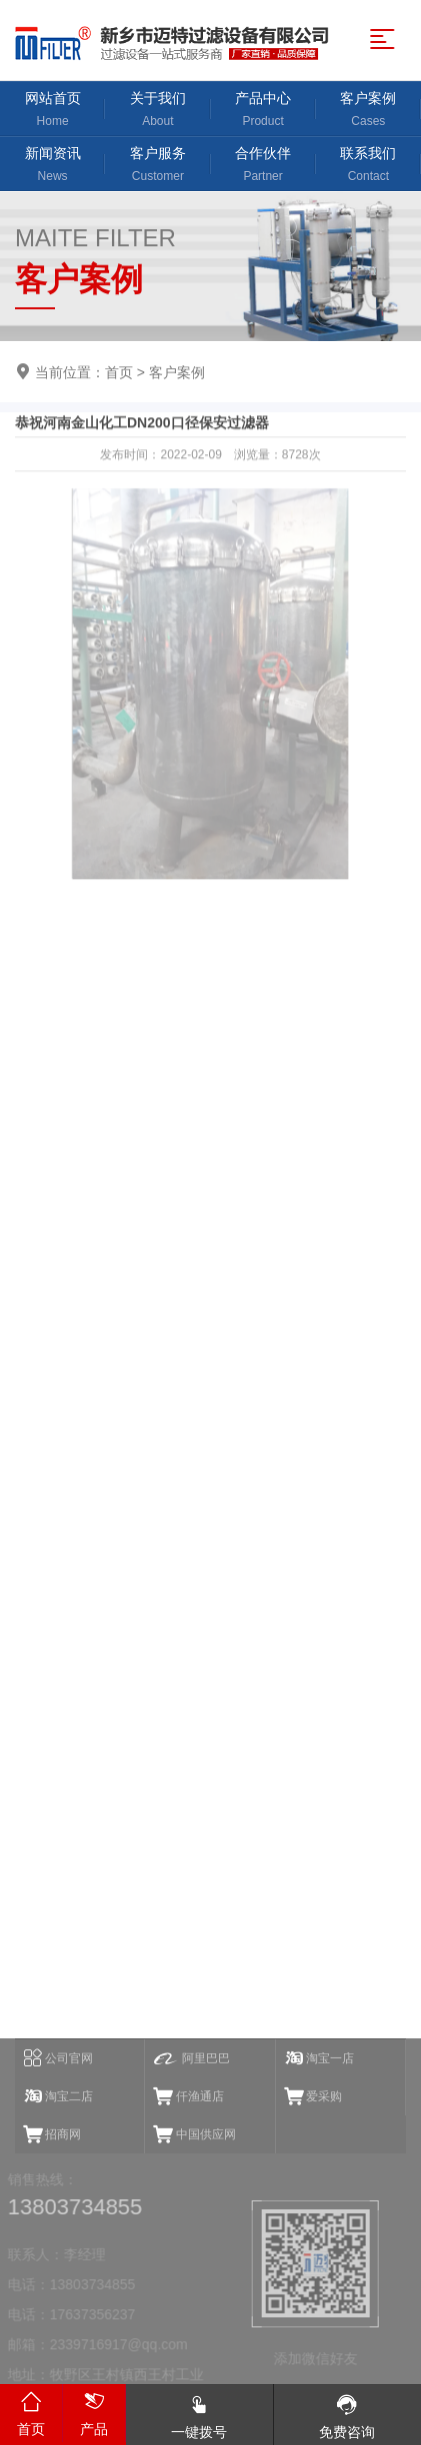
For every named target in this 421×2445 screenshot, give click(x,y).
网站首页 (52, 110)
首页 (119, 373)
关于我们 (157, 110)
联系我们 (368, 165)
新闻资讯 (52, 165)
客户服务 (157, 165)
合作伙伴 (263, 165)
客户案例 (368, 110)
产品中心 (263, 110)
